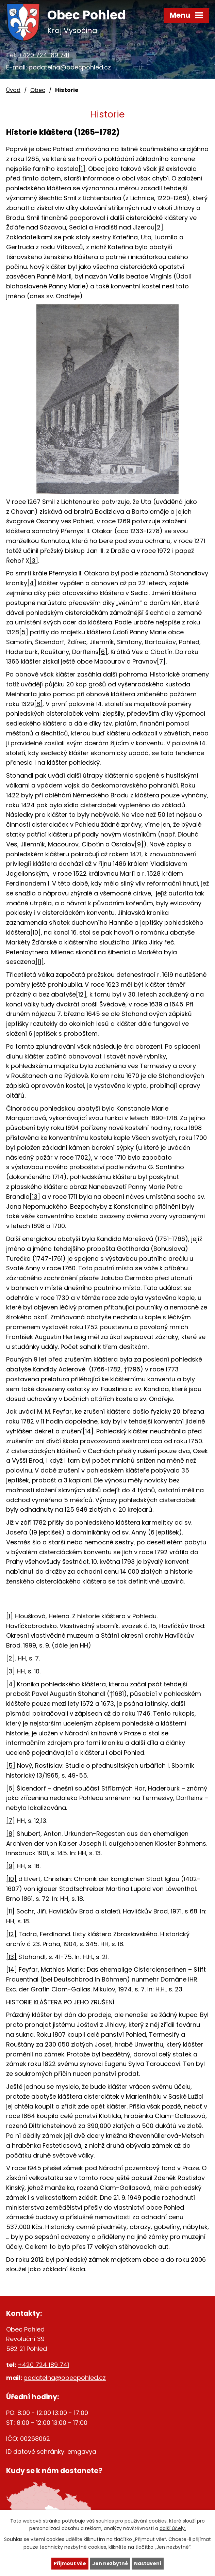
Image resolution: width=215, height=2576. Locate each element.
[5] (23, 632)
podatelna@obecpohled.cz (70, 67)
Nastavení (147, 2563)
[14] (88, 1431)
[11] (39, 961)
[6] (103, 652)
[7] (161, 661)
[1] (82, 168)
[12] (81, 994)
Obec (37, 90)
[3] (33, 560)
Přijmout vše (70, 2563)
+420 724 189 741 (43, 55)
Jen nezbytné (110, 2563)
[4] (31, 583)
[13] (35, 1196)
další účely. (173, 2528)
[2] (158, 227)
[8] (38, 704)
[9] (139, 844)
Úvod (13, 90)
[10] (35, 932)
